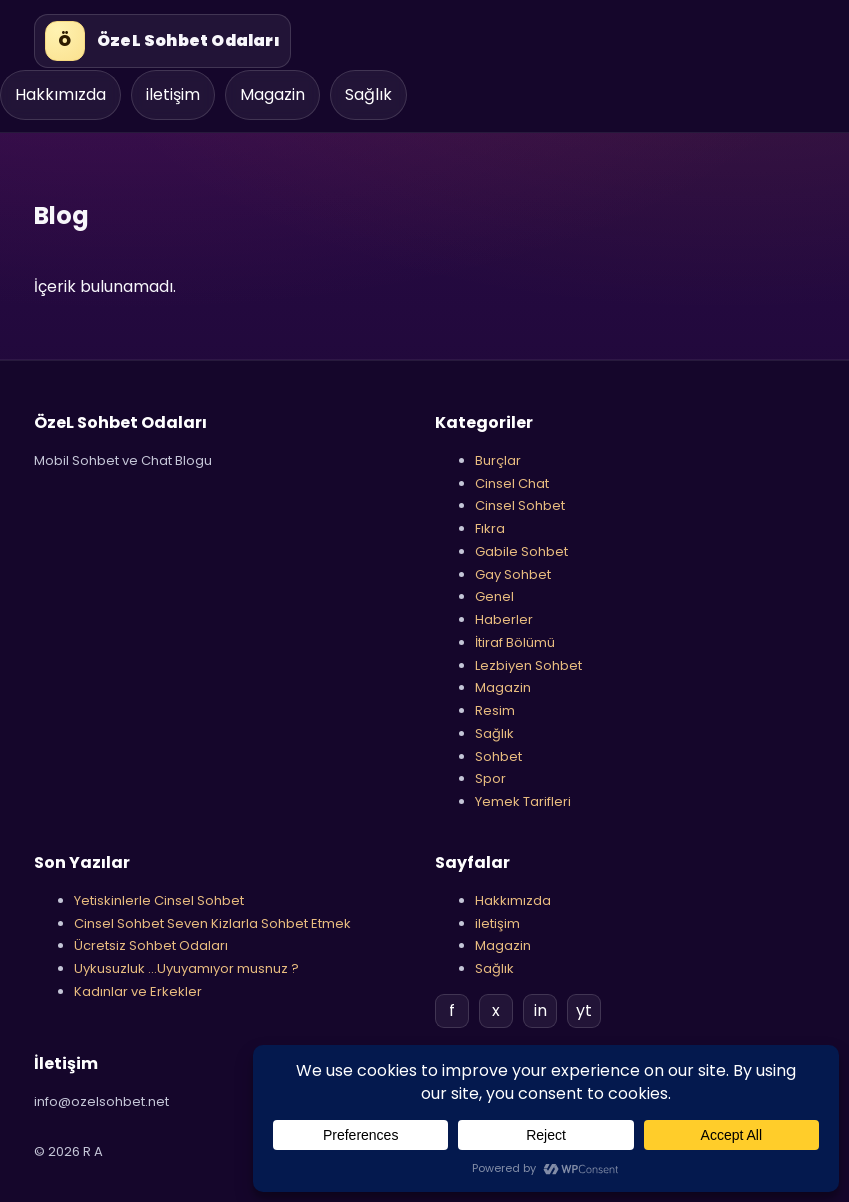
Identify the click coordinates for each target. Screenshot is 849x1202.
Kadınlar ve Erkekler (138, 991)
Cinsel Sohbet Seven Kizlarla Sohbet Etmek (212, 923)
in (540, 1010)
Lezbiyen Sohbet (528, 665)
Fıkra (490, 528)
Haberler (504, 619)
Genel (494, 596)
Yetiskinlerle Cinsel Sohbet (159, 900)
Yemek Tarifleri (523, 801)
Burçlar (498, 460)
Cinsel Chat (512, 483)
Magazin (272, 94)
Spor (490, 778)
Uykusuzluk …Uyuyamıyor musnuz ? (186, 968)
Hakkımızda (60, 94)
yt (584, 1010)
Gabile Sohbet (521, 551)
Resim (495, 710)
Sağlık (368, 94)
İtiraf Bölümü (515, 642)
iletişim (173, 94)
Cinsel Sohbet (520, 505)
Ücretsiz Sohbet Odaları (151, 945)
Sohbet (498, 756)
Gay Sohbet (513, 574)
